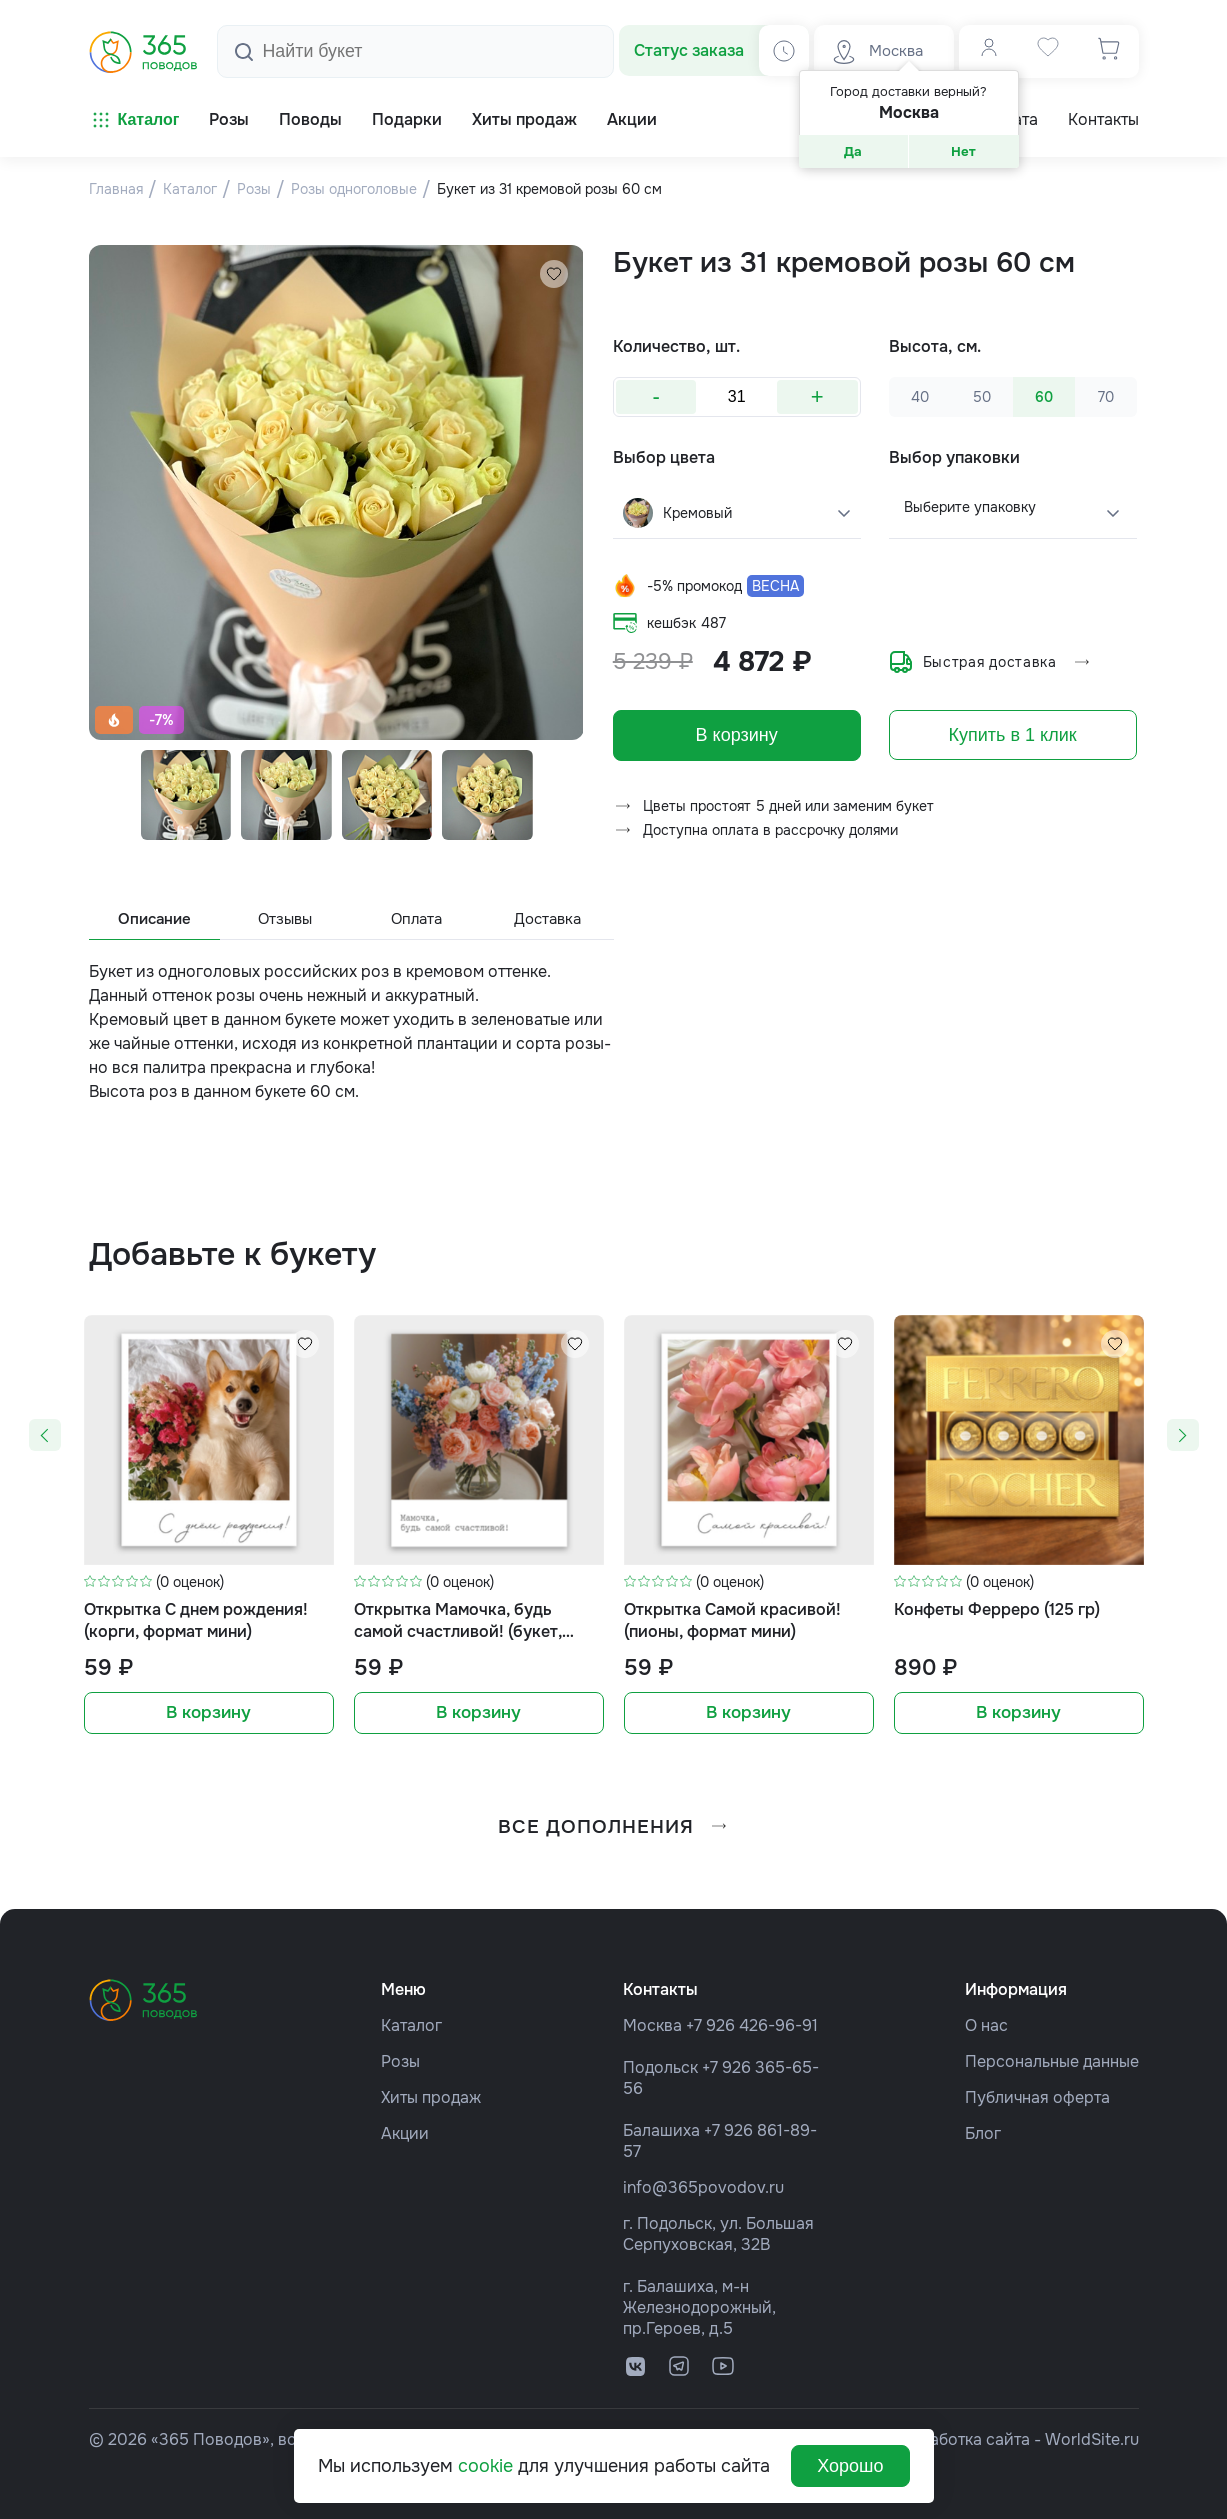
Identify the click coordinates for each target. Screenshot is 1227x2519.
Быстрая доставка (990, 662)
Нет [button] (963, 151)
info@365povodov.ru (703, 2186)
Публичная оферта (1037, 2096)
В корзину (737, 735)
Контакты (1103, 120)
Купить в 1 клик (1013, 735)
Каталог (134, 120)
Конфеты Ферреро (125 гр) (997, 1611)
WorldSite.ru (1092, 2438)
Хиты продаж (431, 2096)
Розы (400, 2060)
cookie (485, 2466)
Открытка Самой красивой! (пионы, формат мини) (732, 1622)
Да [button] (853, 151)
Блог (983, 2132)
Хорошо (850, 2466)
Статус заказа (689, 50)
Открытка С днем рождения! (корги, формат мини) (196, 1622)
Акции (405, 2132)
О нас (986, 2024)
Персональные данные (1052, 2060)
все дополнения (614, 1827)
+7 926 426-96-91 (752, 2024)
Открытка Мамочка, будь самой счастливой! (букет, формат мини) (458, 1623)
